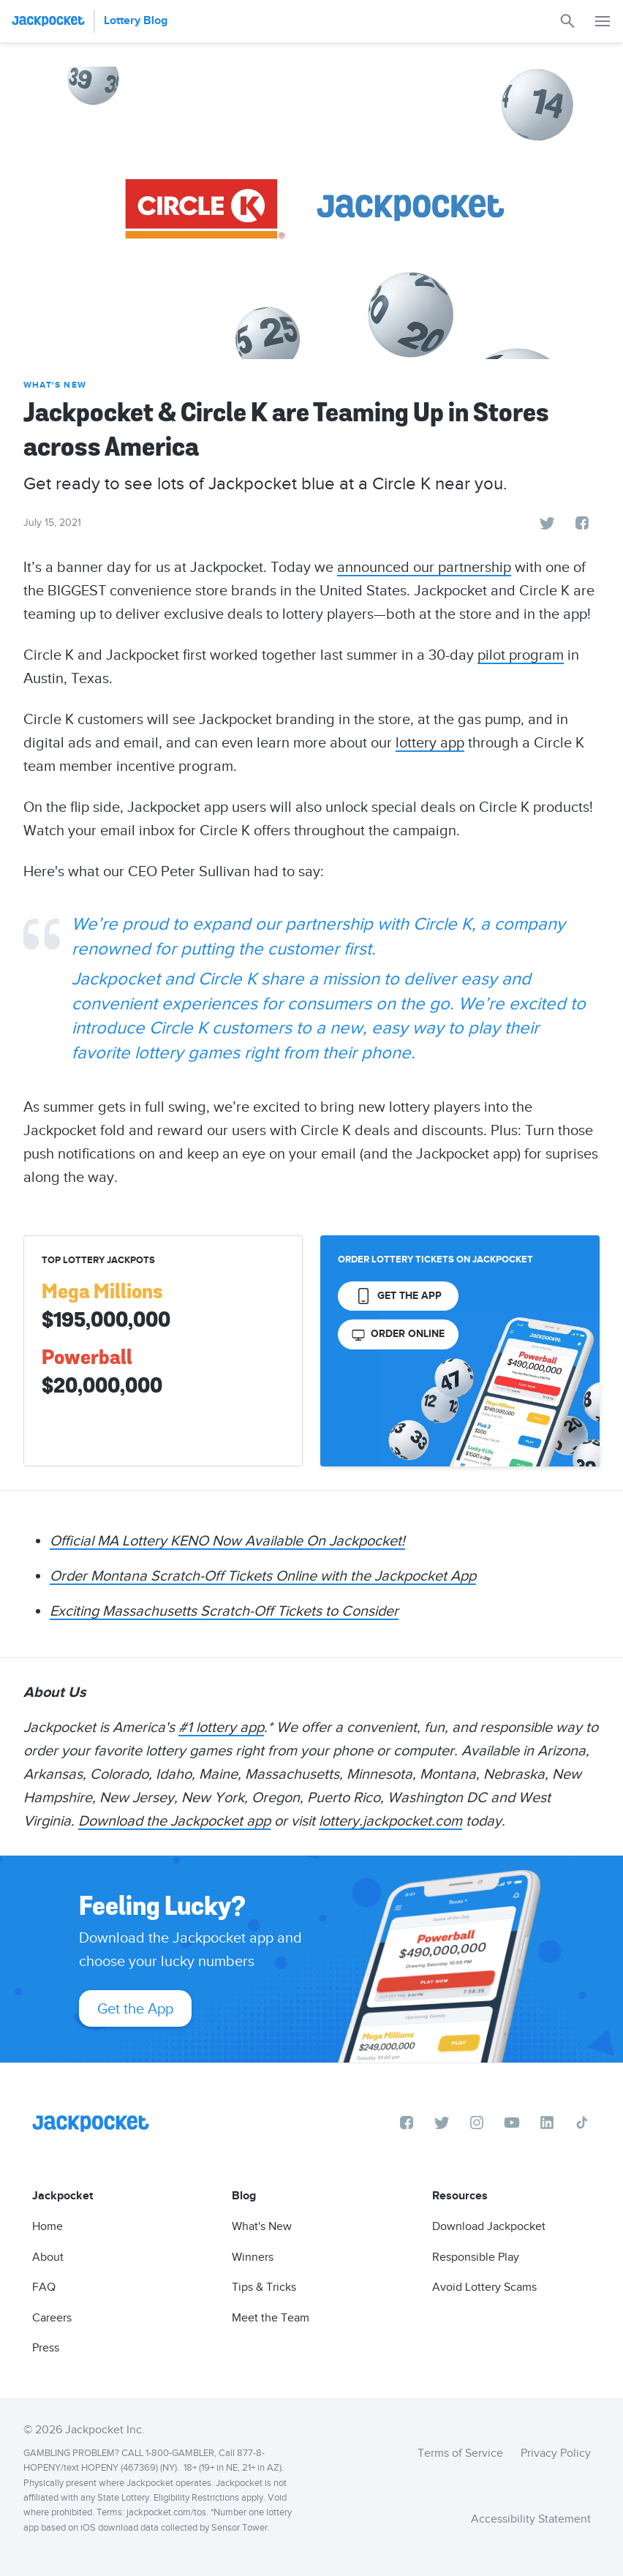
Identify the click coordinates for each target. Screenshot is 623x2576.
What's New (54, 385)
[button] (602, 21)
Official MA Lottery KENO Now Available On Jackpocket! (227, 1540)
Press (45, 2347)
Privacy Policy (556, 2453)
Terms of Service (460, 2453)
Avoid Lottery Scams (484, 2287)
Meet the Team (270, 2317)
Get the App (135, 2008)
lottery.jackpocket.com (390, 1820)
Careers (52, 2317)
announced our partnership (424, 567)
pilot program (520, 655)
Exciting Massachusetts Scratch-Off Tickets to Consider (224, 1611)
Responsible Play (475, 2257)
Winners (252, 2257)
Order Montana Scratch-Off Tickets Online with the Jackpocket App (263, 1575)
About (48, 2257)
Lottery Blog (135, 21)
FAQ (44, 2287)
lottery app (430, 742)
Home (47, 2226)
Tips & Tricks (264, 2287)
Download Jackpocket (488, 2226)
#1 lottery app (221, 1727)
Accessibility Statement (531, 2519)
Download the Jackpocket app (174, 1820)
